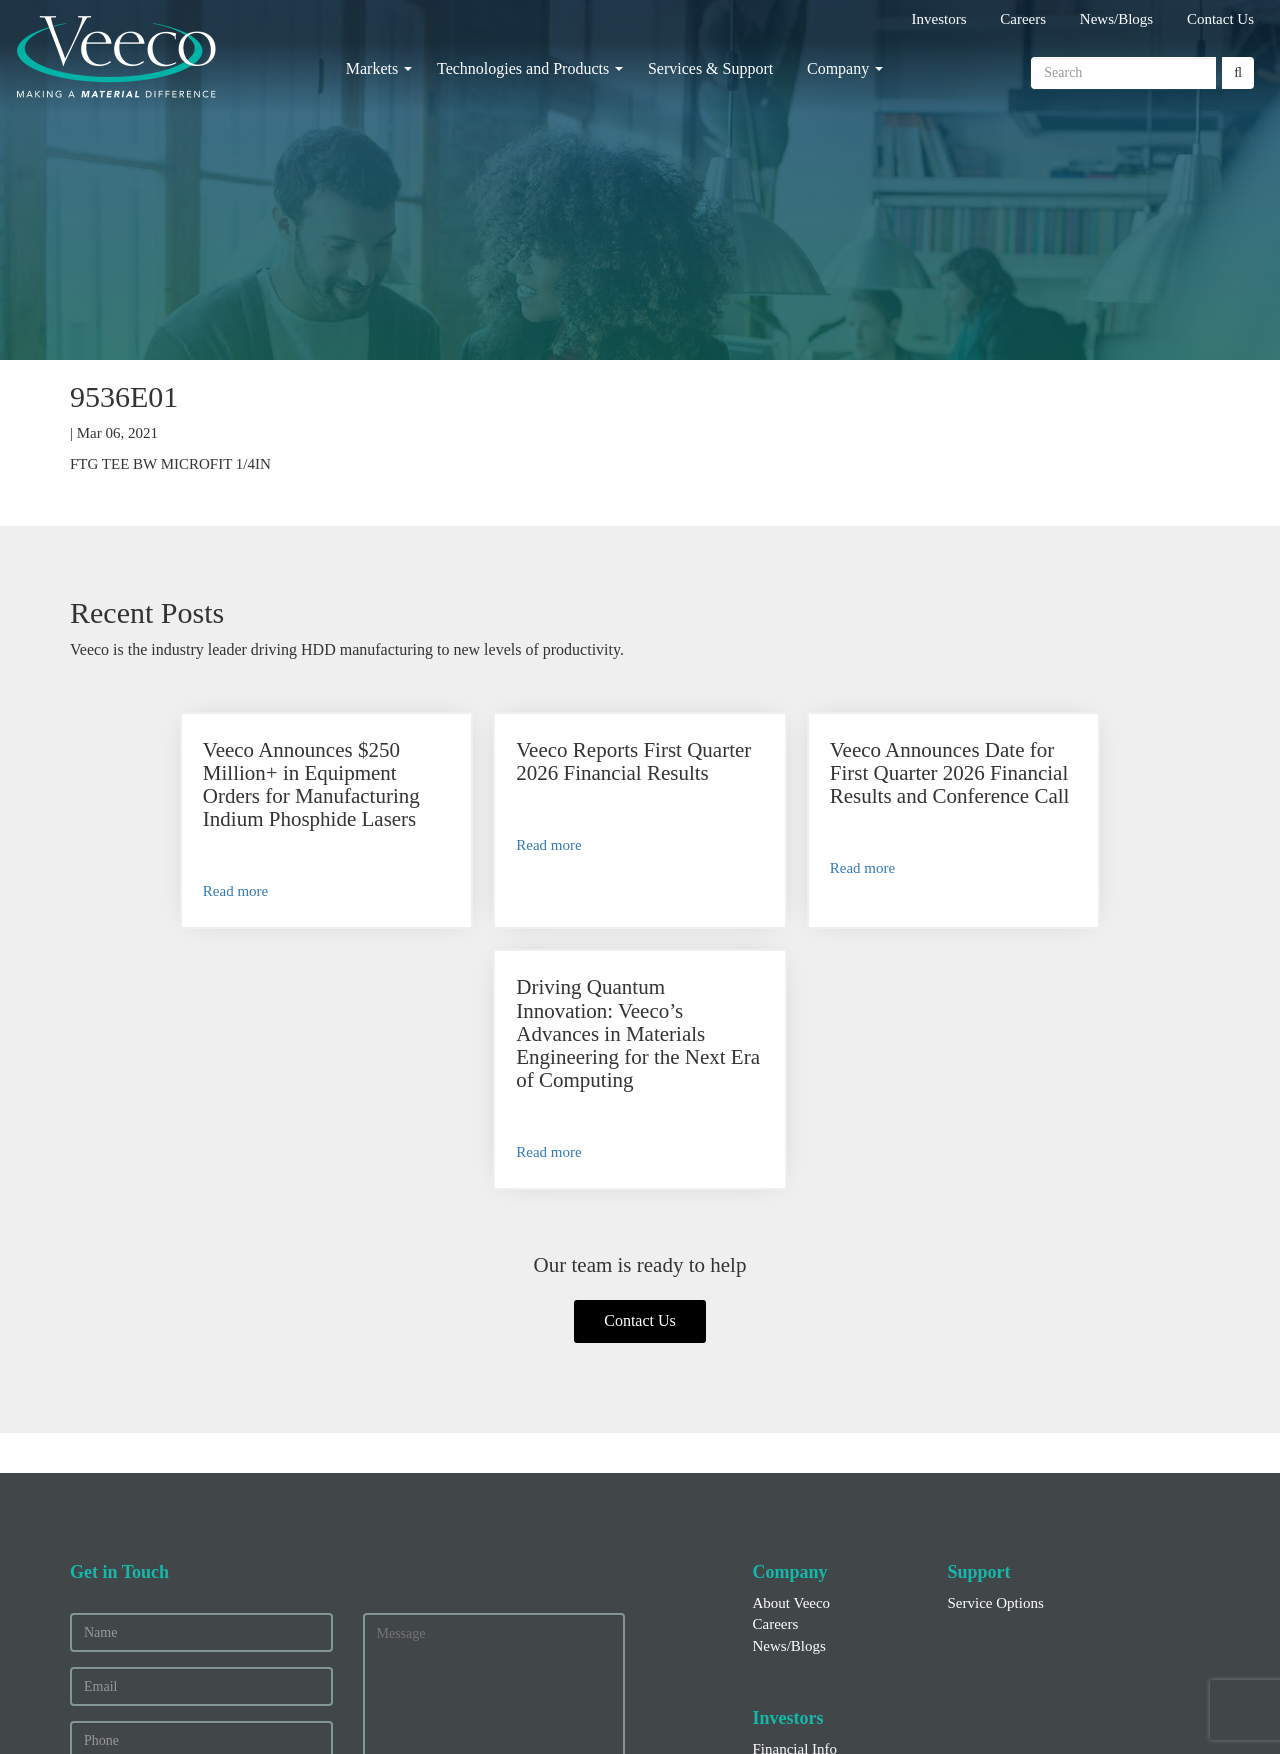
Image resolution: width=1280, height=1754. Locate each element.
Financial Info (795, 1511)
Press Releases (797, 1532)
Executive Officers (809, 1554)
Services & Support (710, 68)
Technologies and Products (523, 68)
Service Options (996, 1365)
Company (838, 68)
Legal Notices (845, 1708)
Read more (154, 914)
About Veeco (792, 1365)
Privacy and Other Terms (695, 1708)
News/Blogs (1116, 19)
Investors (939, 19)
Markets (372, 68)
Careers (1023, 19)
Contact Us (1220, 19)
